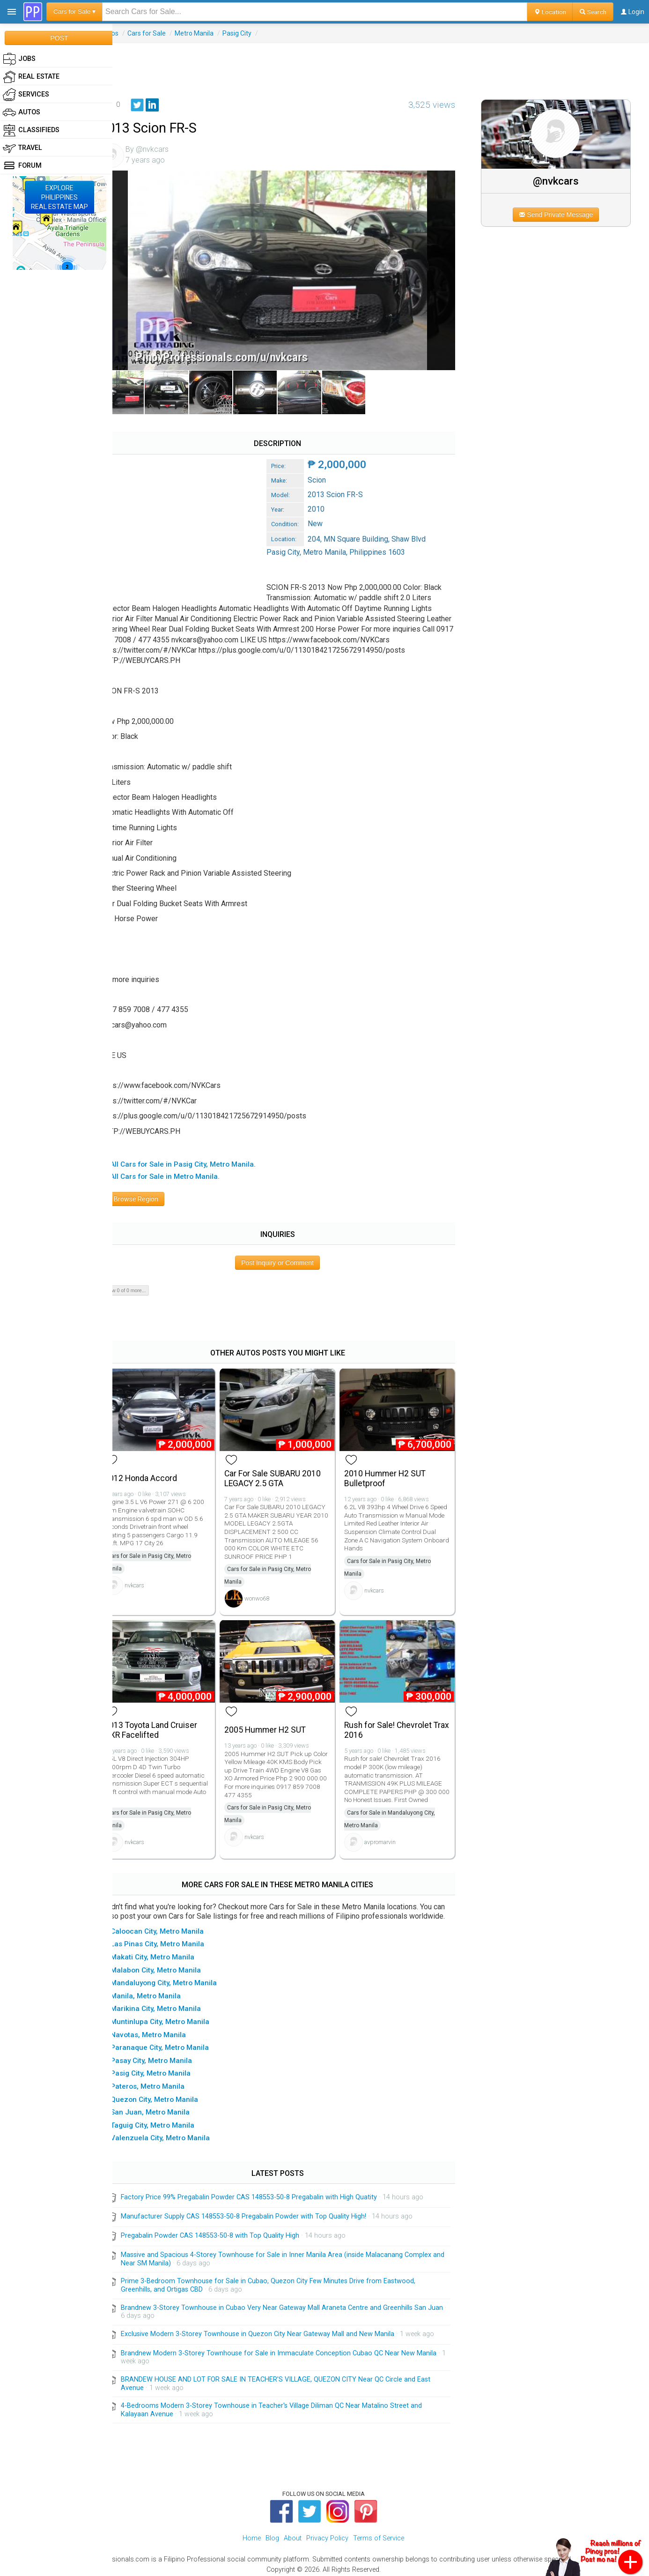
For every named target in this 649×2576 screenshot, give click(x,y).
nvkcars (152, 1574)
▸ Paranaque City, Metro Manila (174, 2043)
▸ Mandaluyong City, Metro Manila (178, 1978)
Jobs (19, 59)
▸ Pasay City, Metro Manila (165, 2056)
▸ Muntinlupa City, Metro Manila (174, 2017)
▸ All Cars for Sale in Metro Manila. (179, 1168)
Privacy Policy (327, 2534)
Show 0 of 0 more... (141, 1282)
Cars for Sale (164, 33)
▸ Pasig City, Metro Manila (165, 2069)
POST (59, 38)
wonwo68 (270, 1588)
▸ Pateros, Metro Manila (162, 2082)
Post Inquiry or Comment (289, 1254)
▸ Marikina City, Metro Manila (170, 2005)
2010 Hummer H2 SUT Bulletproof (394, 1468)
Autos (127, 33)
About (293, 2534)
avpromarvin (390, 1828)
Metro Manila (211, 33)
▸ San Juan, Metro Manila (164, 2108)
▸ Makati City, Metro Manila (167, 1953)
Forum (22, 165)
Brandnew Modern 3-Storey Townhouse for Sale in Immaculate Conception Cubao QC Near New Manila (296, 2349)
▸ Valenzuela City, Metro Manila (174, 2133)
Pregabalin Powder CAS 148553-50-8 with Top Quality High (227, 2231)
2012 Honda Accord (158, 1468)
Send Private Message (561, 214)
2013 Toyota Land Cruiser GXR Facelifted (168, 1717)
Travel (22, 148)
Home (252, 2534)
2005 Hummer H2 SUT (278, 1716)
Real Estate (31, 76)
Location (550, 11)
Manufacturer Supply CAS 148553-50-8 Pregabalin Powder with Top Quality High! (261, 2212)
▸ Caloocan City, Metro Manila (171, 1927)
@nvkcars (561, 181)
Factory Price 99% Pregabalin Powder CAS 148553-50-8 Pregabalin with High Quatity (266, 2193)
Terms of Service (378, 2534)
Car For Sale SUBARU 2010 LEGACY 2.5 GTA (286, 1468)
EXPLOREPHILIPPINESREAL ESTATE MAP (59, 197)
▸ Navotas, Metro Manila (162, 2030)
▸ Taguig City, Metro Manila (167, 2121)
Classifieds (31, 130)
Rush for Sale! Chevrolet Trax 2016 (398, 1717)
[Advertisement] (380, 64)
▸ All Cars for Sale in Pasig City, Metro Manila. (197, 1157)
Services (26, 94)
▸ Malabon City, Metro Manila (170, 1966)
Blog (272, 2534)
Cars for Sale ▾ (74, 11)
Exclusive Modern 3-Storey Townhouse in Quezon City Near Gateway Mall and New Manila (275, 2330)
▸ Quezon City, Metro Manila (168, 2095)
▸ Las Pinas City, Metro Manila (171, 1940)
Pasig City (254, 33)
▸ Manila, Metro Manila (160, 1992)
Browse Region (149, 1191)
